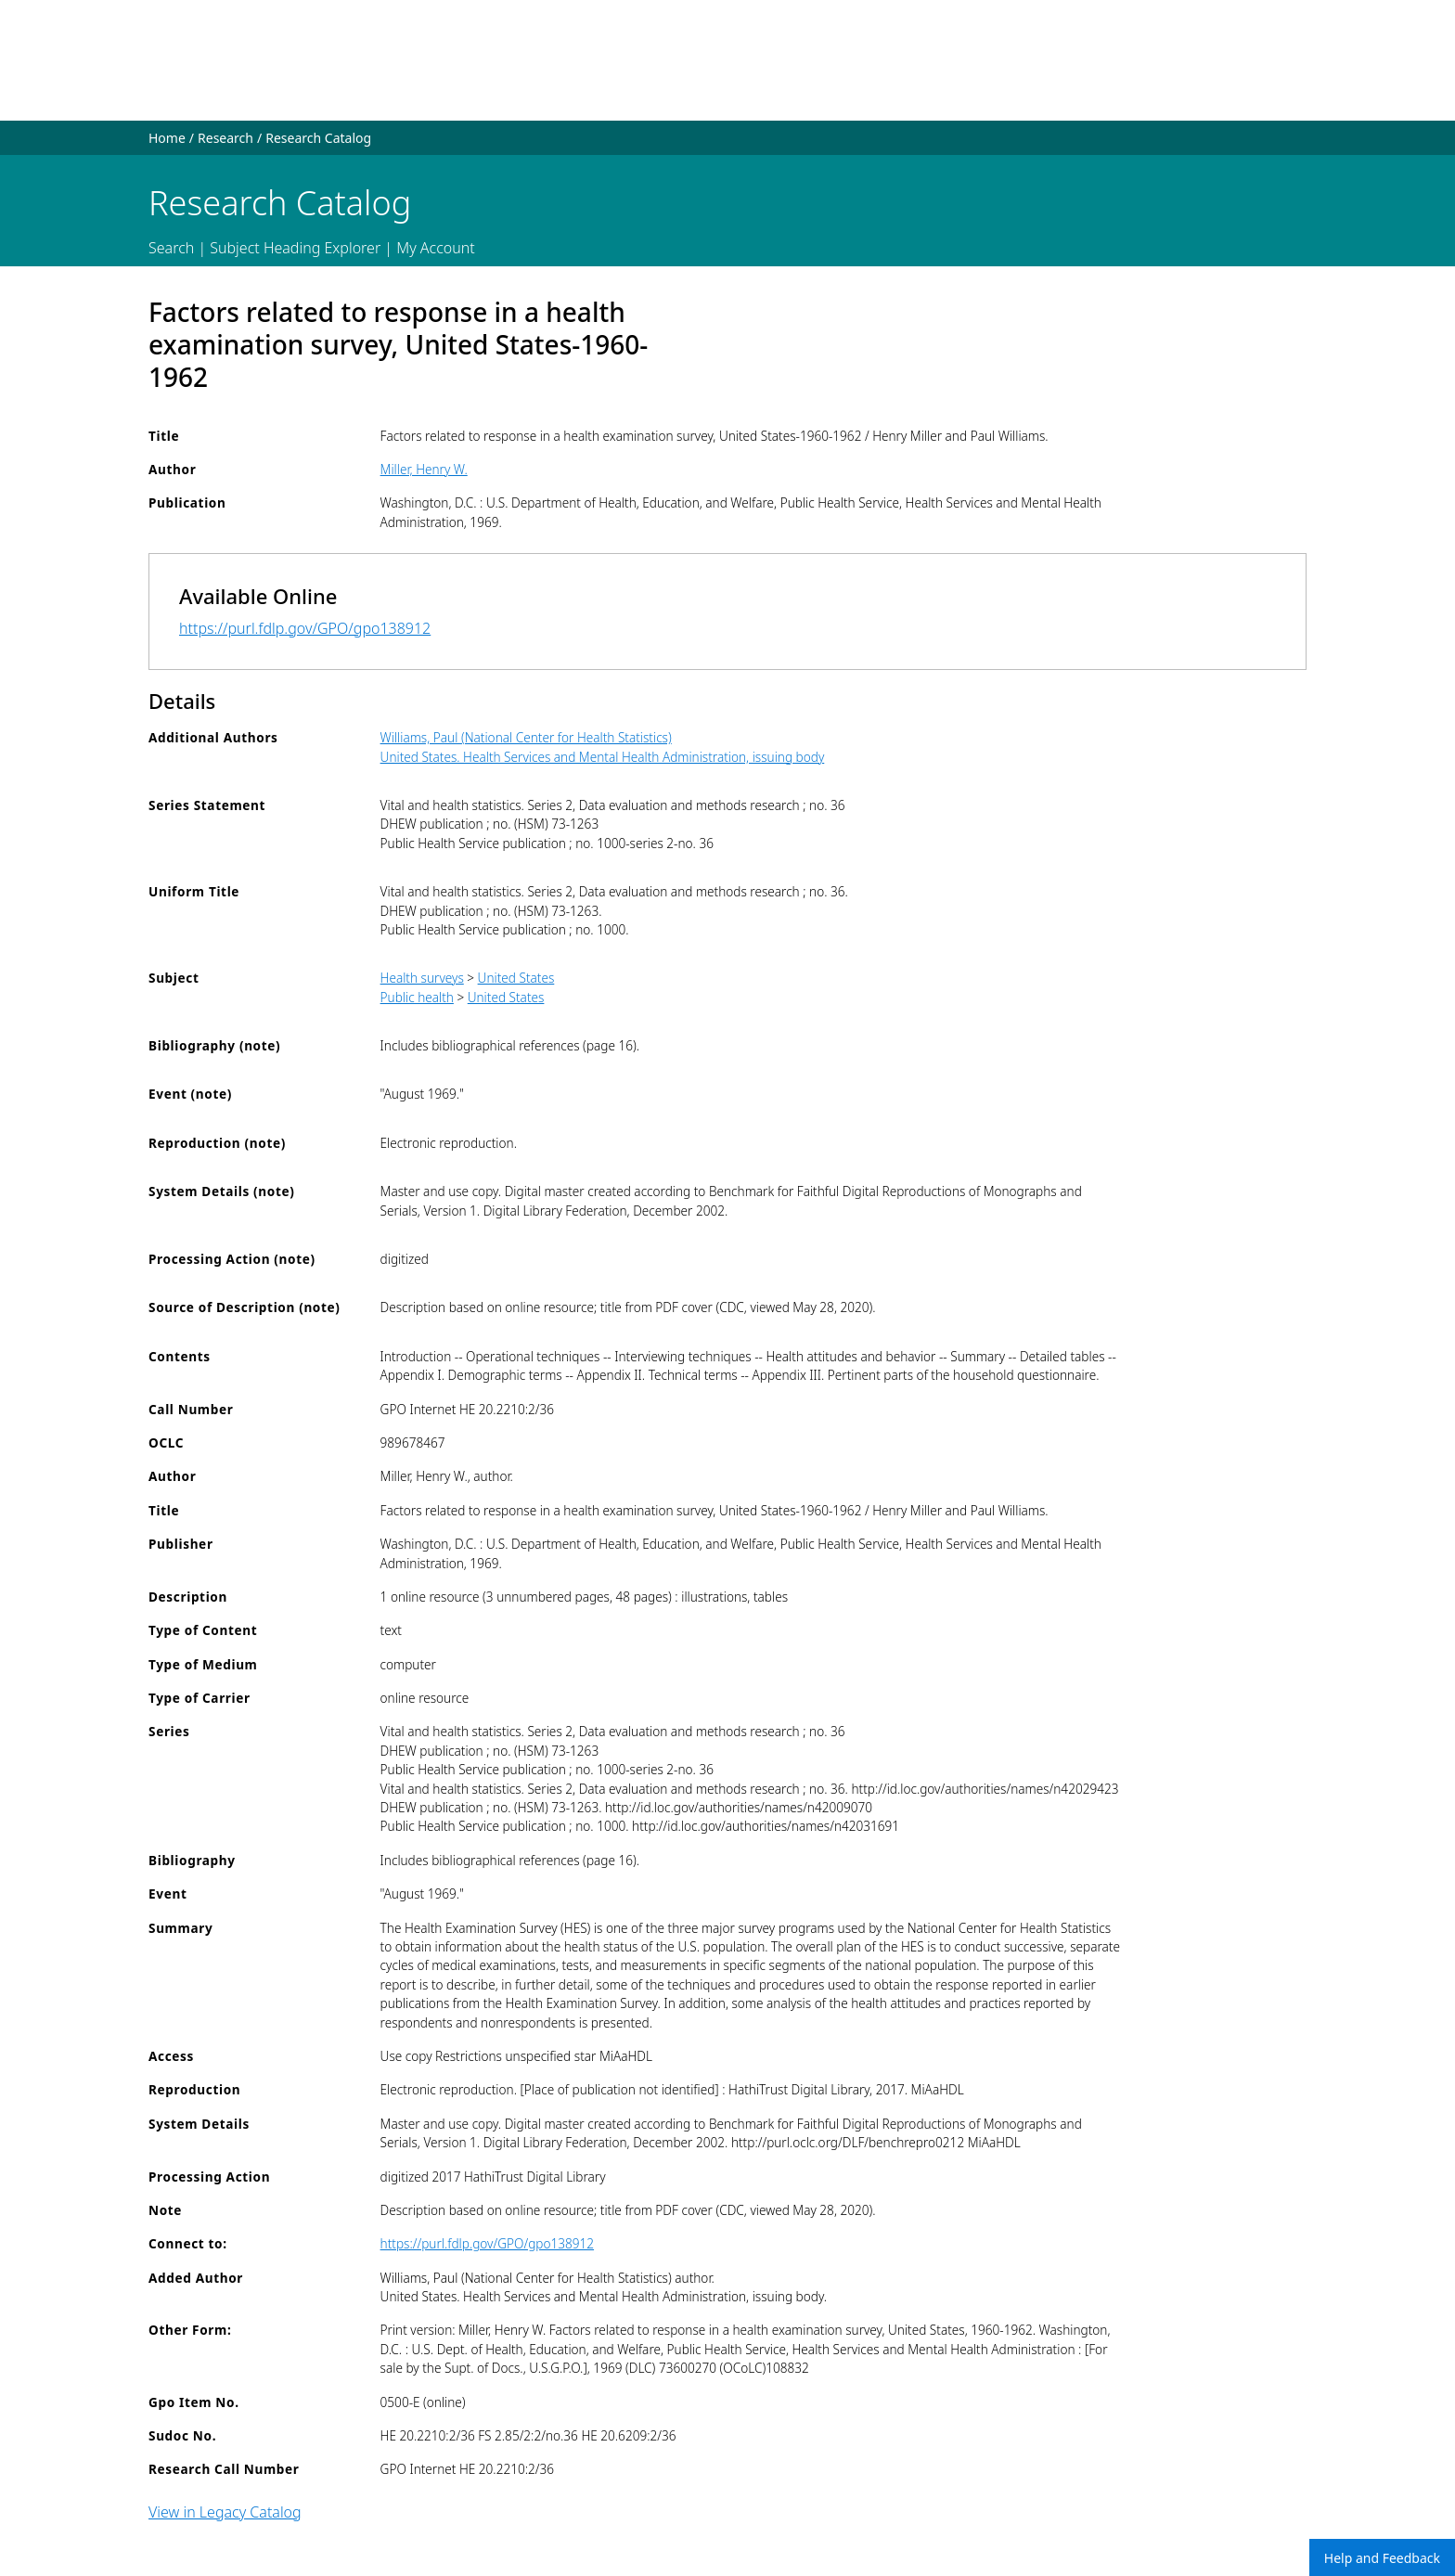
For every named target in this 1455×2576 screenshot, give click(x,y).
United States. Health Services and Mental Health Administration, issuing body (602, 757)
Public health (417, 997)
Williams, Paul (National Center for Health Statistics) (526, 737)
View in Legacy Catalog (225, 2512)
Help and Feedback (1382, 2558)
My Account (435, 248)
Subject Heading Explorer (295, 248)
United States (516, 977)
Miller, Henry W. (424, 469)
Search (171, 248)
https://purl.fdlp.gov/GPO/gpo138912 (305, 628)
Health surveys (422, 977)
